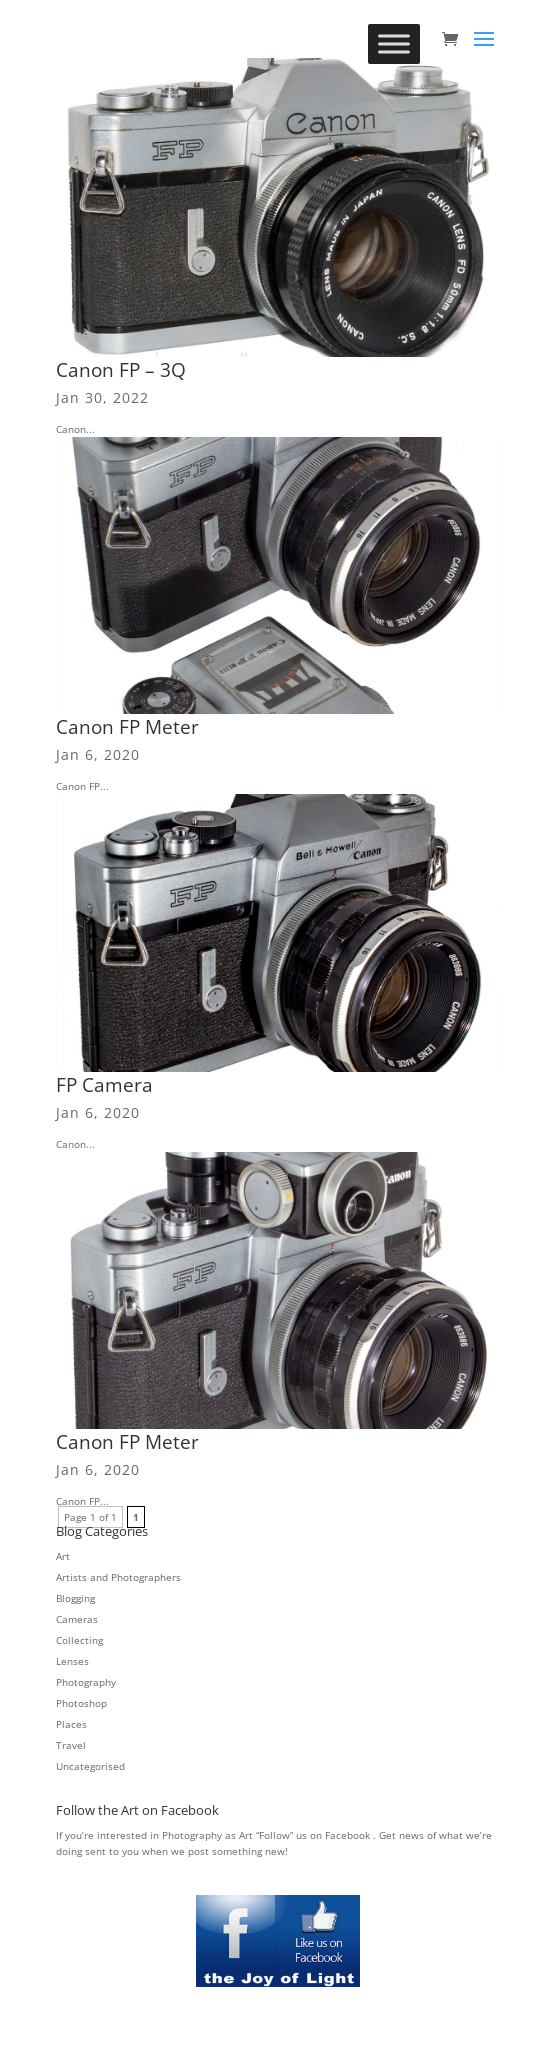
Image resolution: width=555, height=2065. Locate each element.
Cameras (77, 1619)
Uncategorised (90, 1766)
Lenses (72, 1661)
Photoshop (81, 1703)
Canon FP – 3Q (121, 370)
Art (63, 1556)
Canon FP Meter (127, 727)
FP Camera (104, 1085)
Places (71, 1724)
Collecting (79, 1640)
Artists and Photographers (118, 1577)
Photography (86, 1682)
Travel (71, 1745)
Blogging (75, 1598)
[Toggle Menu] (394, 43)
